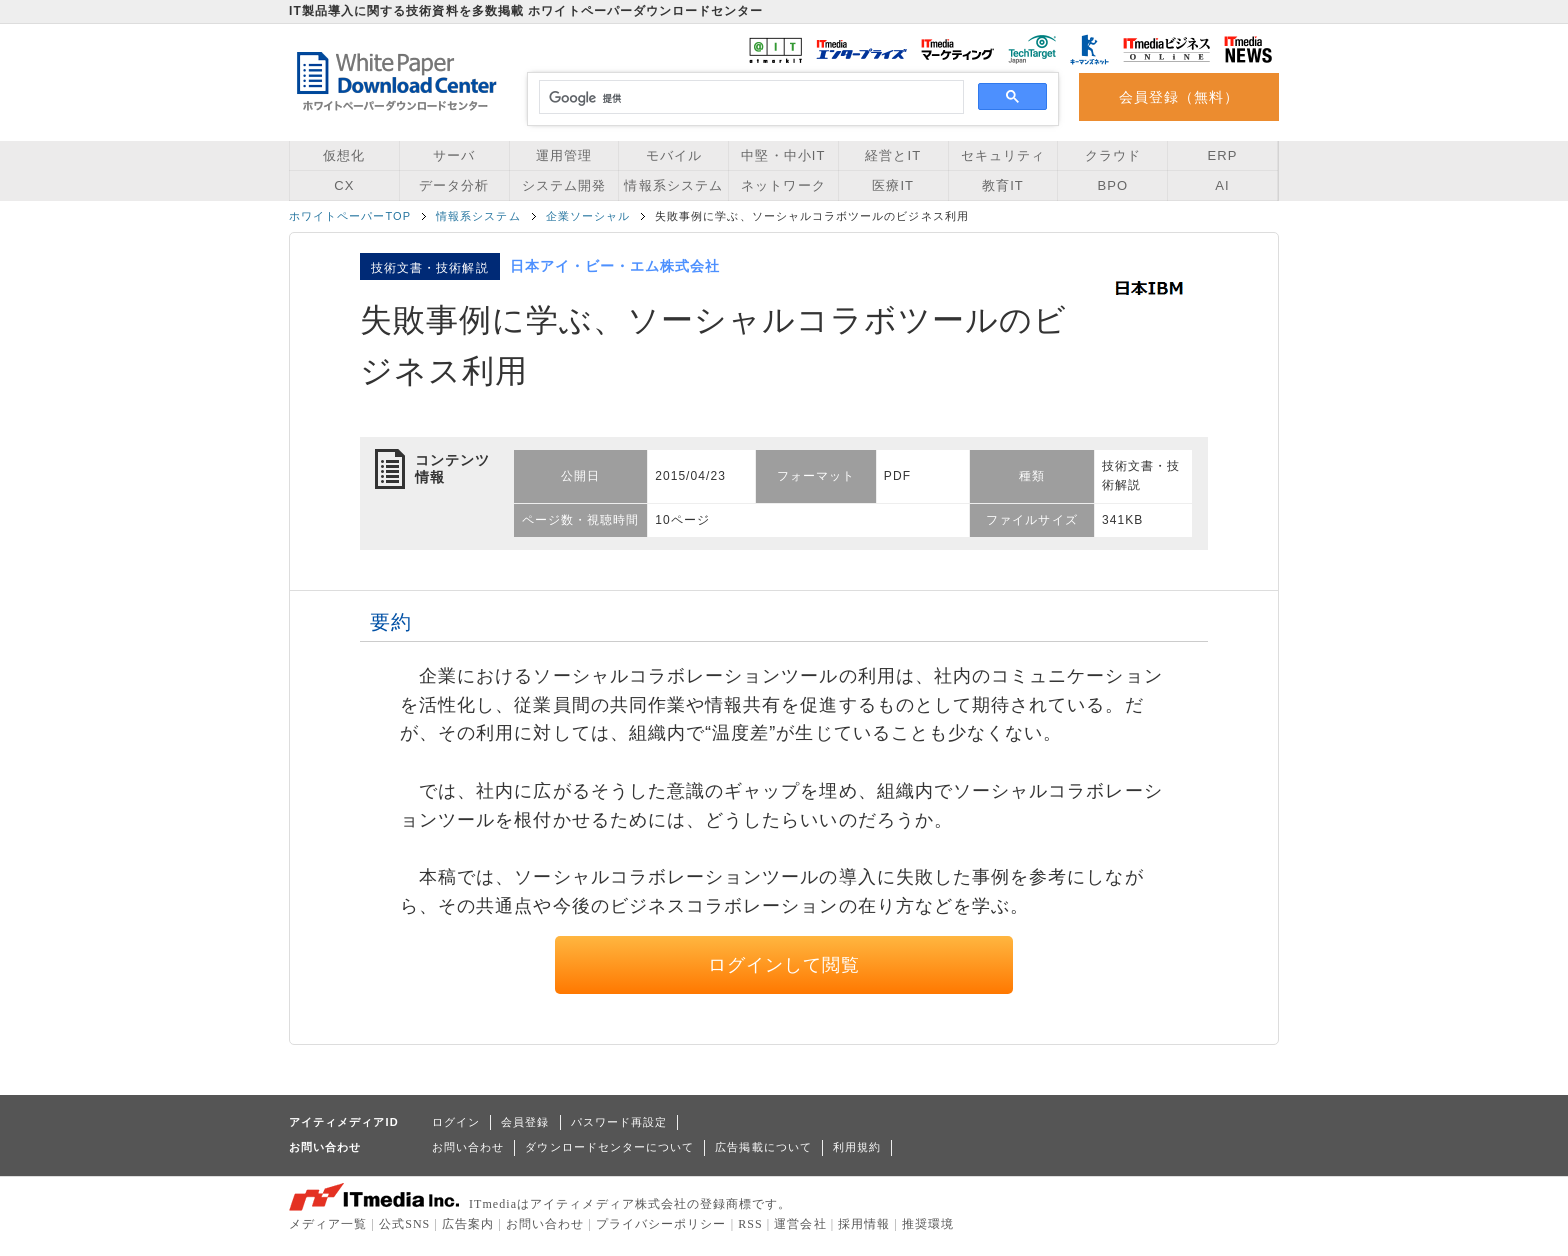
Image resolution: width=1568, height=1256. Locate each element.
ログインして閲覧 (784, 965)
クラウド (1113, 155)
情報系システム (673, 185)
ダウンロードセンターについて (609, 1147)
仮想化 (344, 155)
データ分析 (454, 185)
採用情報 (864, 1224)
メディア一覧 (328, 1224)
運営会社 (800, 1224)
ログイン (456, 1122)
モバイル (674, 155)
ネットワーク (783, 185)
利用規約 (857, 1147)
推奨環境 (928, 1224)
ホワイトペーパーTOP (350, 216)
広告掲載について (763, 1147)
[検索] (748, 98)
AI (1222, 185)
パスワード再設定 (619, 1122)
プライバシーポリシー (661, 1224)
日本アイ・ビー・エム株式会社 (615, 266)
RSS (750, 1224)
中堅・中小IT (783, 155)
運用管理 (564, 155)
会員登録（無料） (1179, 97)
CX (344, 185)
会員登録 (525, 1122)
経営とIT (893, 155)
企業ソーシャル (588, 216)
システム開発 (564, 185)
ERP (1223, 155)
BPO (1112, 185)
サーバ (454, 155)
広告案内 (468, 1224)
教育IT (1003, 185)
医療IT (893, 185)
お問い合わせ (468, 1147)
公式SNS (404, 1224)
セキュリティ (1003, 155)
